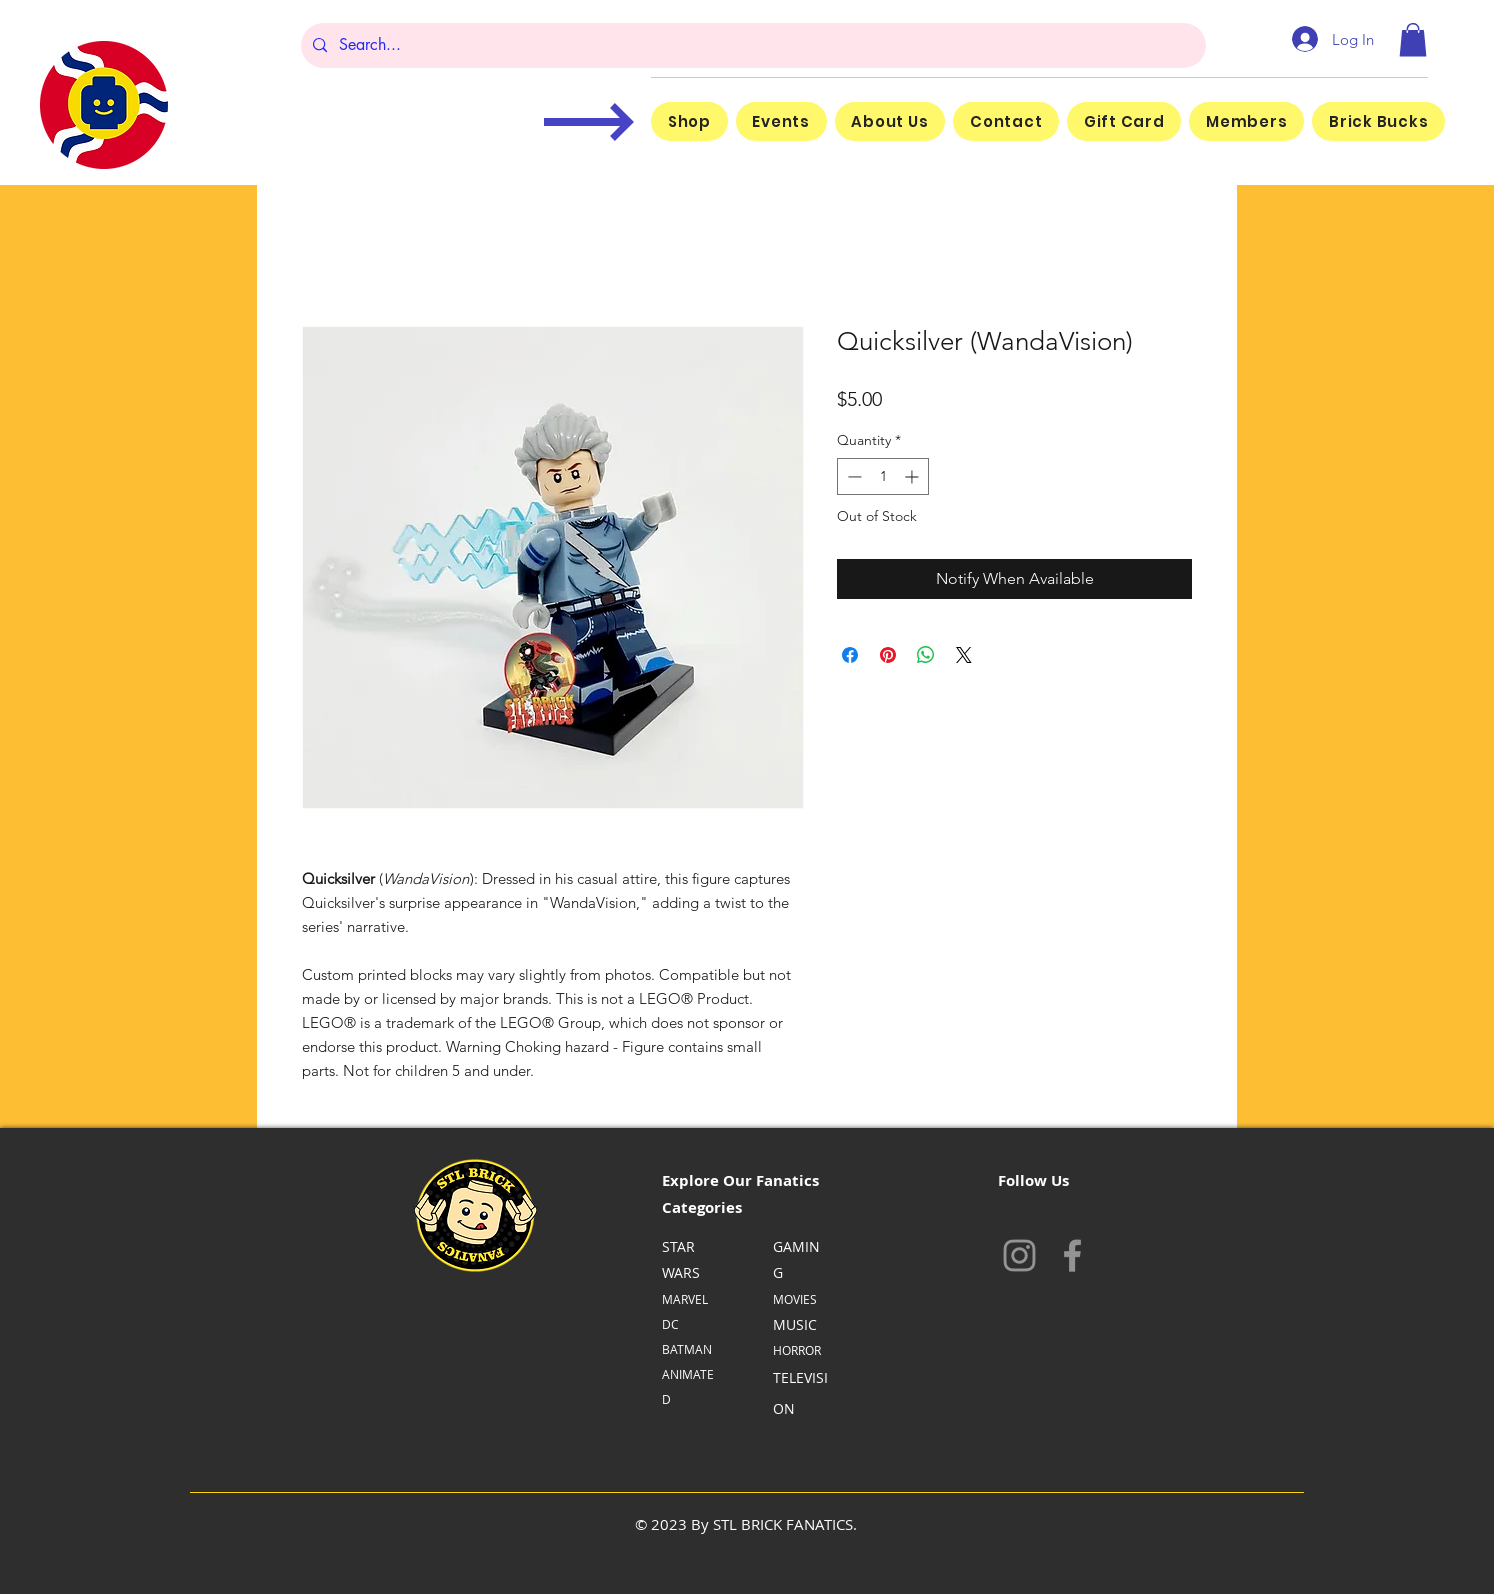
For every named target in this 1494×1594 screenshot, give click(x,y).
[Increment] (913, 476)
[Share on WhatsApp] (926, 655)
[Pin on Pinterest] (888, 655)
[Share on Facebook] (850, 655)
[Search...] (751, 45)
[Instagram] (1019, 1255)
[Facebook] (1072, 1255)
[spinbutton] (883, 476)
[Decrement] (852, 476)
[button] (1413, 39)
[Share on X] (964, 655)
